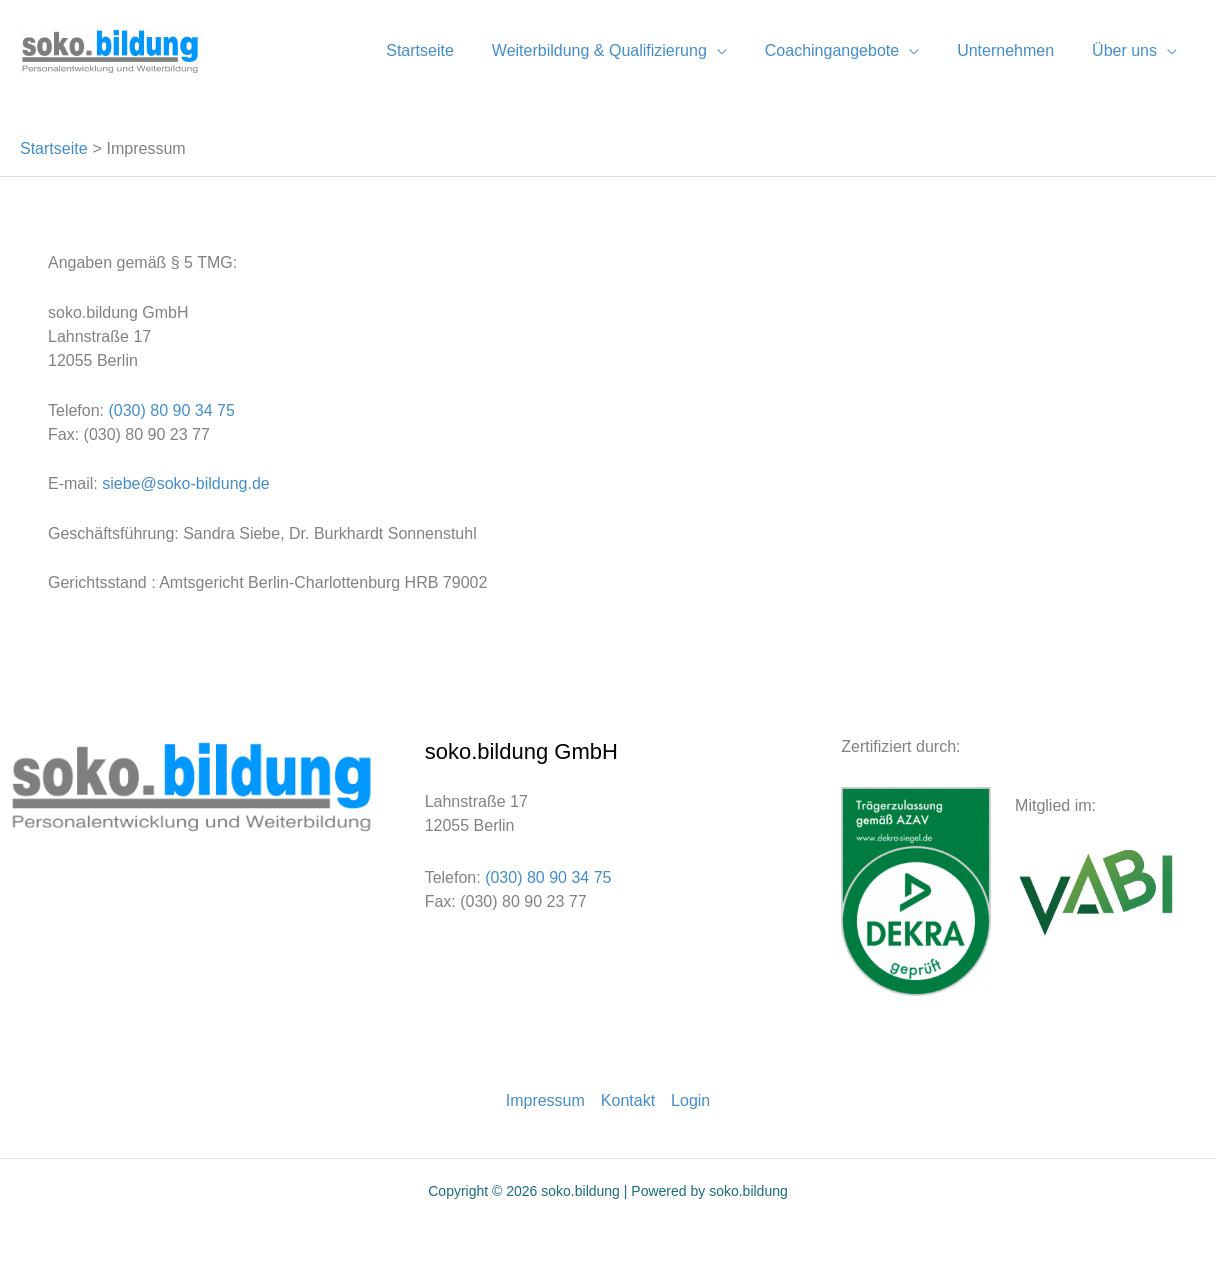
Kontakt (628, 1100)
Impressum (545, 1100)
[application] (738, 50)
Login (690, 1100)
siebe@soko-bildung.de (184, 483)
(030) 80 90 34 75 (171, 410)
